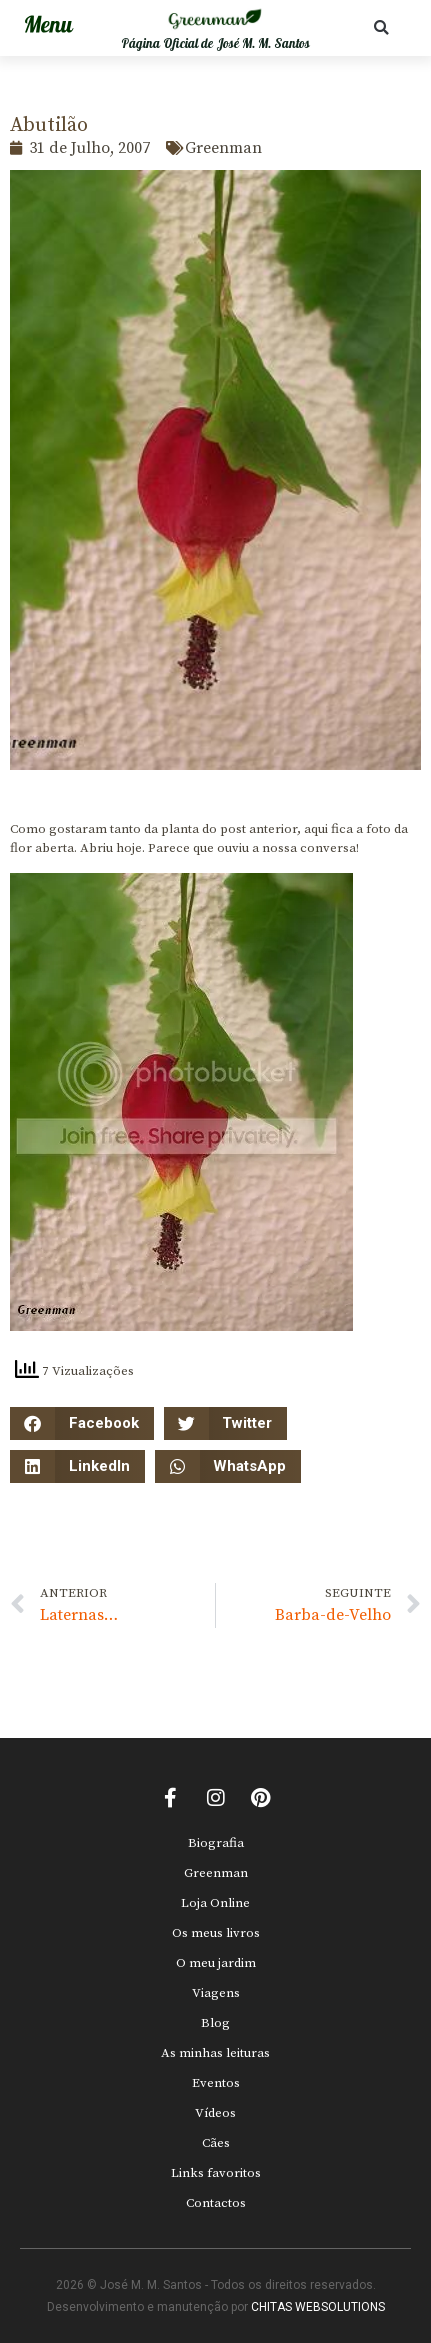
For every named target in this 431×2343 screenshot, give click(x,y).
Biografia (216, 1843)
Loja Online (215, 1903)
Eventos (216, 2083)
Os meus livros (216, 1933)
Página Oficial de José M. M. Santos (215, 44)
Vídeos (215, 2113)
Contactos (216, 2203)
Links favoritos (216, 2173)
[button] (381, 27)
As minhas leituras (215, 2053)
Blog (215, 2023)
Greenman (216, 1873)
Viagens (216, 1993)
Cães (216, 2143)
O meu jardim (216, 1963)
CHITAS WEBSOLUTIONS (318, 2307)
